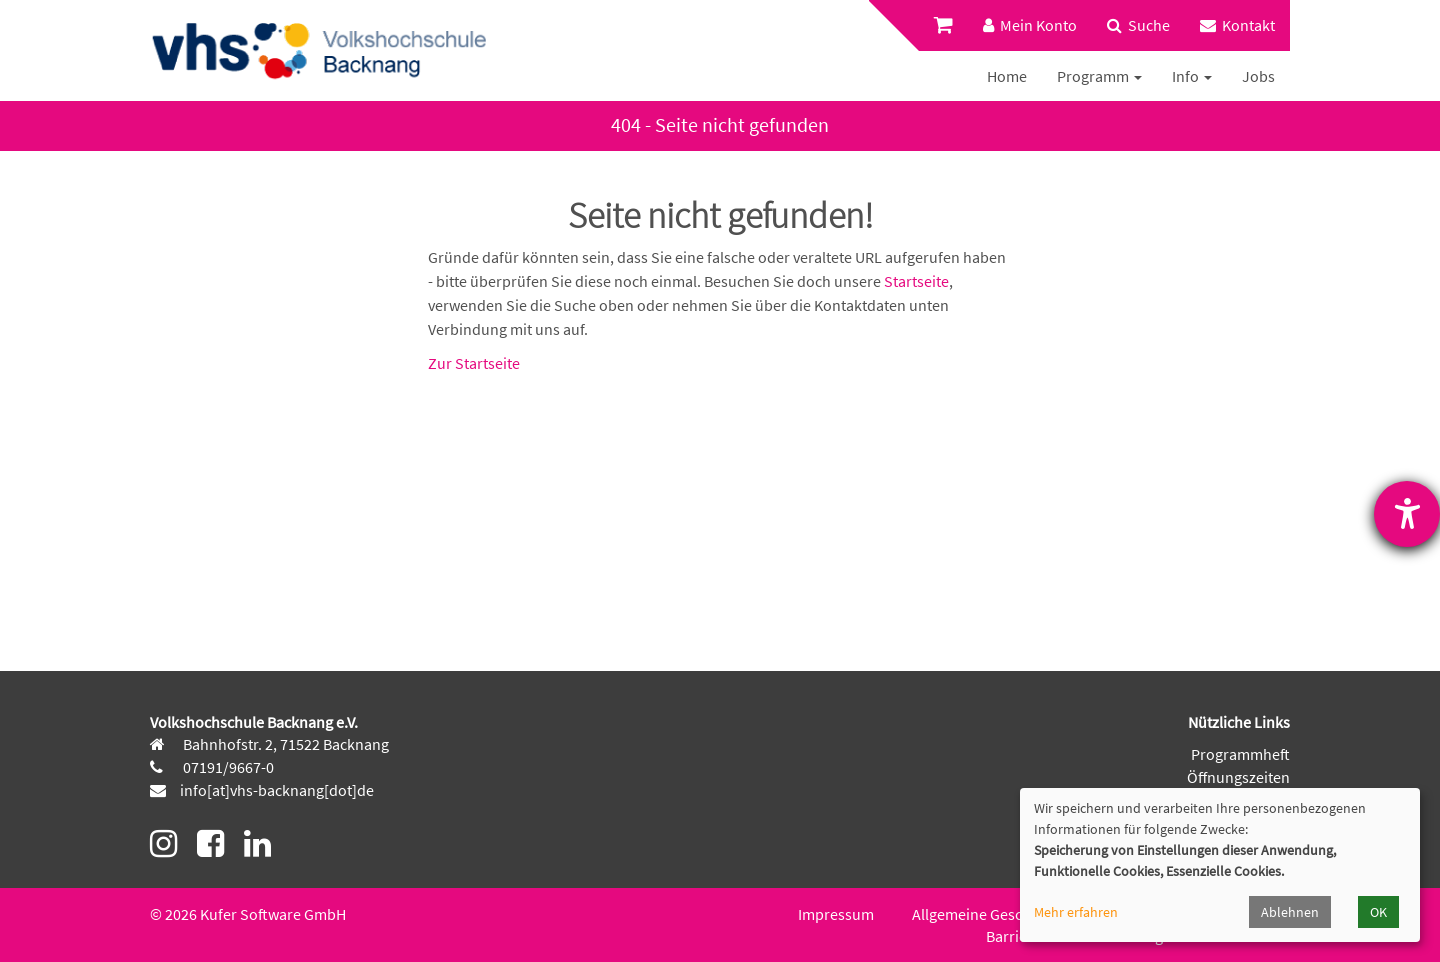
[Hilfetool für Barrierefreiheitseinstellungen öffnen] (1407, 514)
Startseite (916, 281)
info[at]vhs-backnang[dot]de (277, 790)
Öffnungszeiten (1238, 777)
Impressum (836, 914)
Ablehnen (1290, 912)
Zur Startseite (474, 363)
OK (1378, 912)
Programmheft (1240, 754)
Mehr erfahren (1076, 912)
